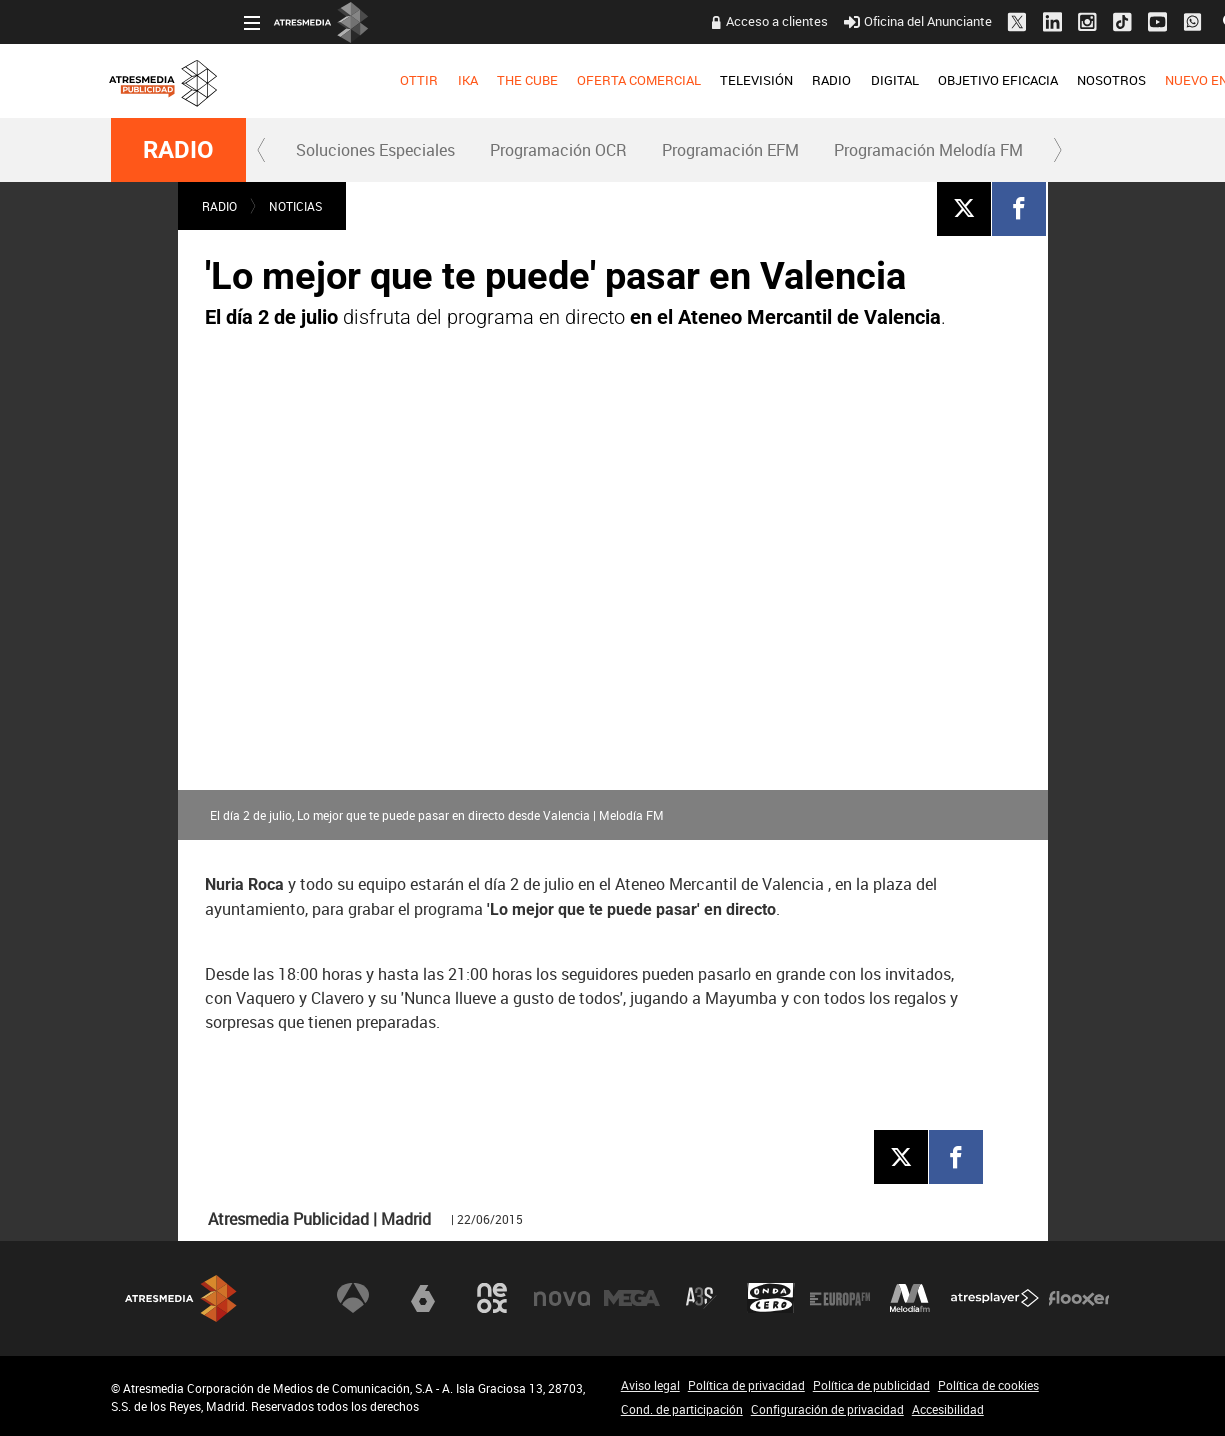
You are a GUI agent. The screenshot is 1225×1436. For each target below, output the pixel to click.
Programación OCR (558, 150)
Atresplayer (995, 1298)
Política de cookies (988, 1385)
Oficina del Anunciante (785, 21)
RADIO (699, 80)
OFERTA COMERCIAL (506, 80)
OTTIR (287, 80)
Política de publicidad (871, 1385)
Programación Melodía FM (928, 150)
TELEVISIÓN (623, 80)
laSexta (423, 1298)
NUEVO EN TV (1073, 80)
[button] (262, 150)
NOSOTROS (978, 80)
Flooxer (1079, 1298)
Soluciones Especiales (375, 150)
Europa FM (840, 1298)
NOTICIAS (295, 206)
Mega (632, 1298)
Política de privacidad (746, 1385)
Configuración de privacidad (827, 1409)
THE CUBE (394, 80)
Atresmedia (181, 1298)
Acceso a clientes (645, 21)
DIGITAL (762, 80)
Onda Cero (771, 1298)
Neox (492, 1298)
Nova (562, 1298)
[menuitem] (286, 81)
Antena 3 (353, 1298)
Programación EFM (730, 150)
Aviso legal (650, 1385)
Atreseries (701, 1298)
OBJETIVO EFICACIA (865, 80)
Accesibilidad (948, 1409)
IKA (335, 80)
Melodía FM (910, 1298)
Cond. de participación (682, 1409)
